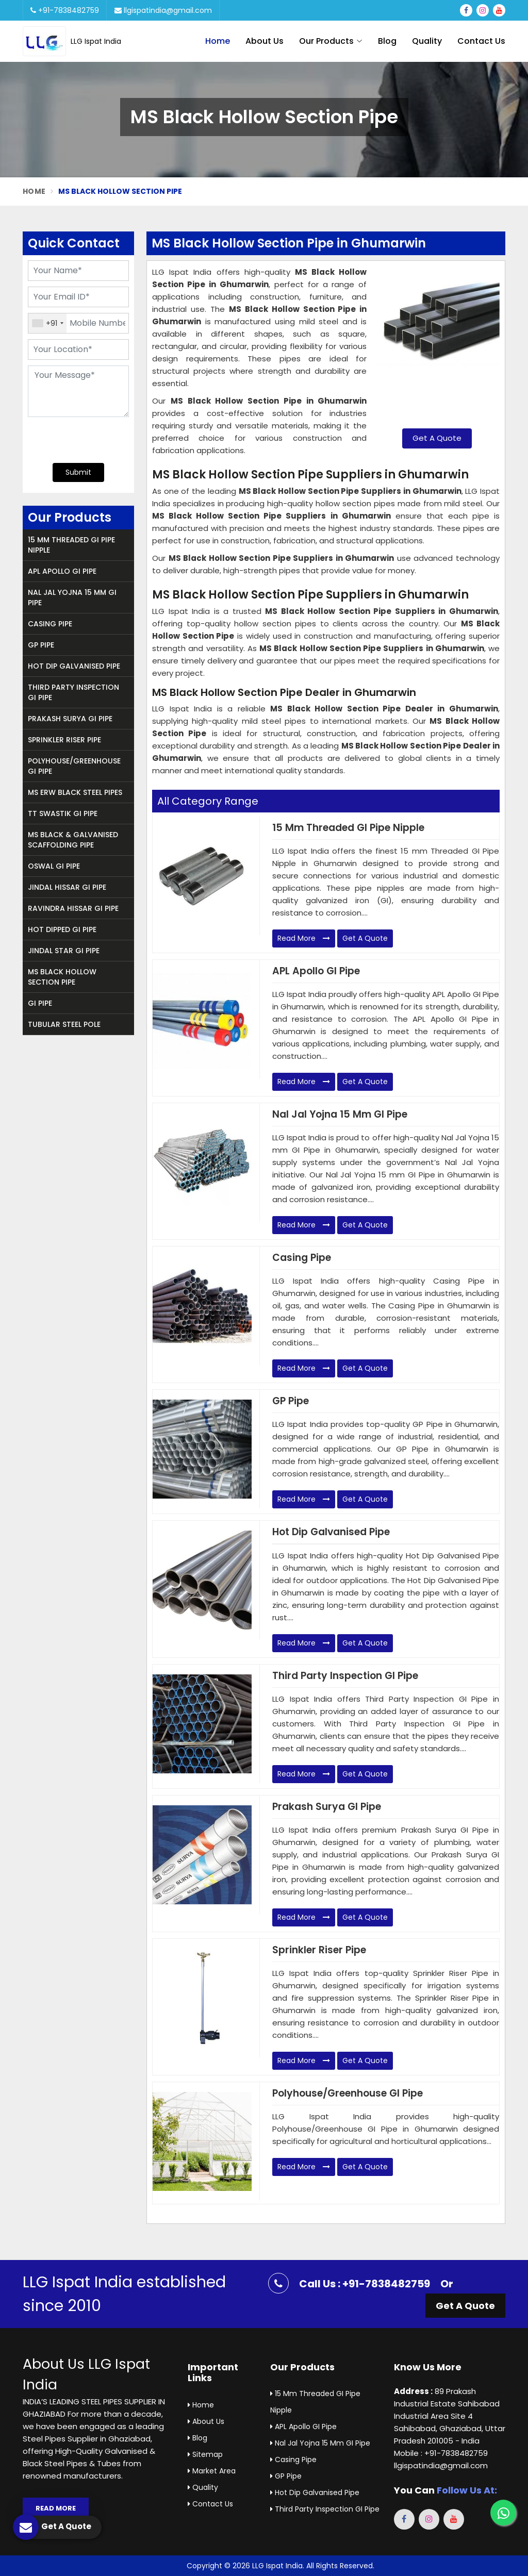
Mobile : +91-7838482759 (441, 2453)
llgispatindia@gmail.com (163, 10)
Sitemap (205, 2454)
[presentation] (90, 439)
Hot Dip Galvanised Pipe (74, 666)
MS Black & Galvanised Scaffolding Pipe (73, 839)
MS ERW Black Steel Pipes (75, 792)
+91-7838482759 (64, 10)
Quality (427, 41)
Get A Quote (436, 438)
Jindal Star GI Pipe (64, 950)
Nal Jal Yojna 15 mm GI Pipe (72, 597)
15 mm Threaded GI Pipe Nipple (71, 545)
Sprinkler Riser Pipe (64, 740)
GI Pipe (40, 1003)
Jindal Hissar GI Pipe (67, 887)
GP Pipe (41, 645)
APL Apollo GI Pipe (62, 571)
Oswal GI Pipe (54, 866)
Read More (303, 938)
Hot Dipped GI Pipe (62, 929)
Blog (387, 41)
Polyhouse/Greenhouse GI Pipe (74, 766)
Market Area (212, 2471)
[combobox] (47, 323)
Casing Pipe (50, 624)
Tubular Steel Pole (64, 1024)
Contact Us (481, 41)
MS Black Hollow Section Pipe (62, 977)
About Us (264, 41)
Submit (78, 472)
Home (217, 41)
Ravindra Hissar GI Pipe (73, 908)
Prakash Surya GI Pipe (70, 718)
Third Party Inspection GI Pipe (73, 692)
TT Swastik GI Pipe (62, 813)
